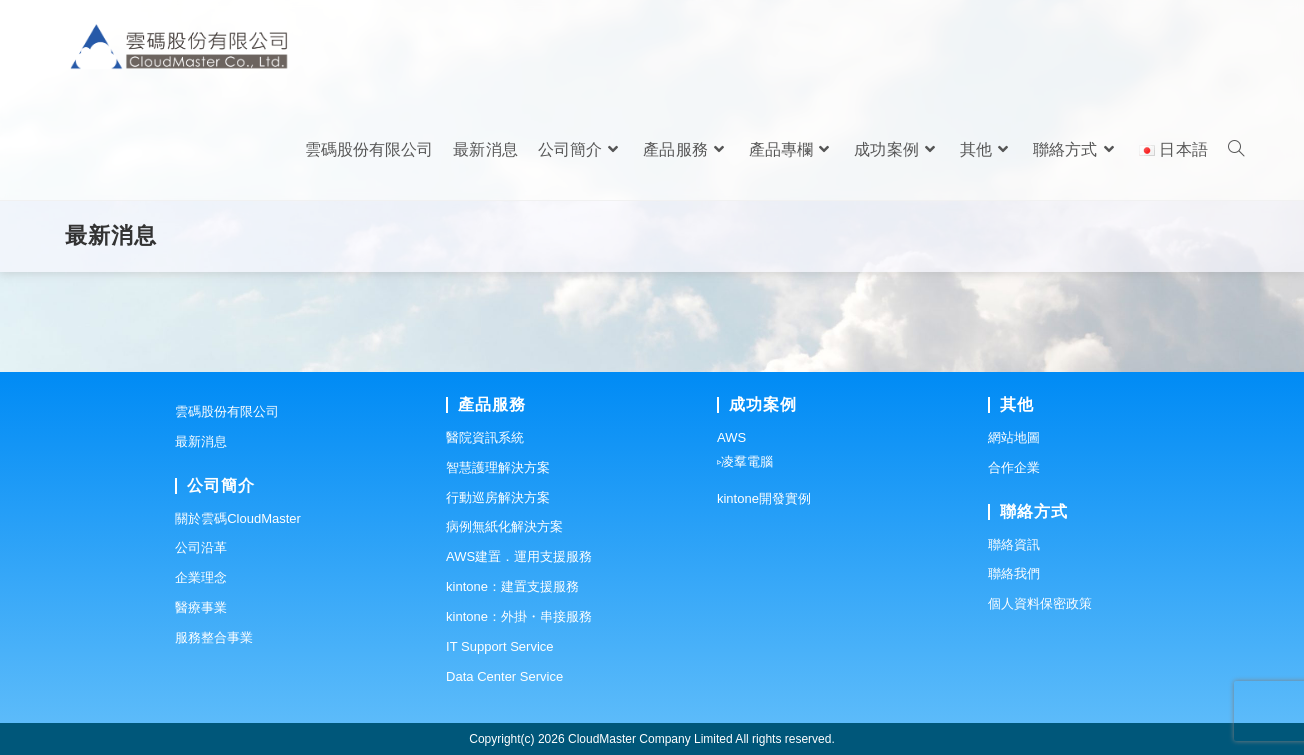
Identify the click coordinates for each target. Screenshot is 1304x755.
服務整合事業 (214, 637)
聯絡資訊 (1014, 544)
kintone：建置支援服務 (512, 586)
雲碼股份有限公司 (227, 411)
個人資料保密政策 (1040, 603)
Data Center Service (504, 676)
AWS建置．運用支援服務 (519, 556)
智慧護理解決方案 (498, 467)
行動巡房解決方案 (498, 497)
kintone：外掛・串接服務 (519, 616)
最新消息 (201, 441)
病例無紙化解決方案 (504, 526)
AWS (731, 437)
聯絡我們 (1014, 573)
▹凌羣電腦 (745, 461)
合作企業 (1014, 467)
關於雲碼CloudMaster (238, 518)
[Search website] (1236, 150)
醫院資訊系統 (485, 437)
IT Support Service (499, 646)
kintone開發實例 (764, 498)
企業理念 (201, 577)
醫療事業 (201, 607)
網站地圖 (1014, 437)
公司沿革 (201, 547)
